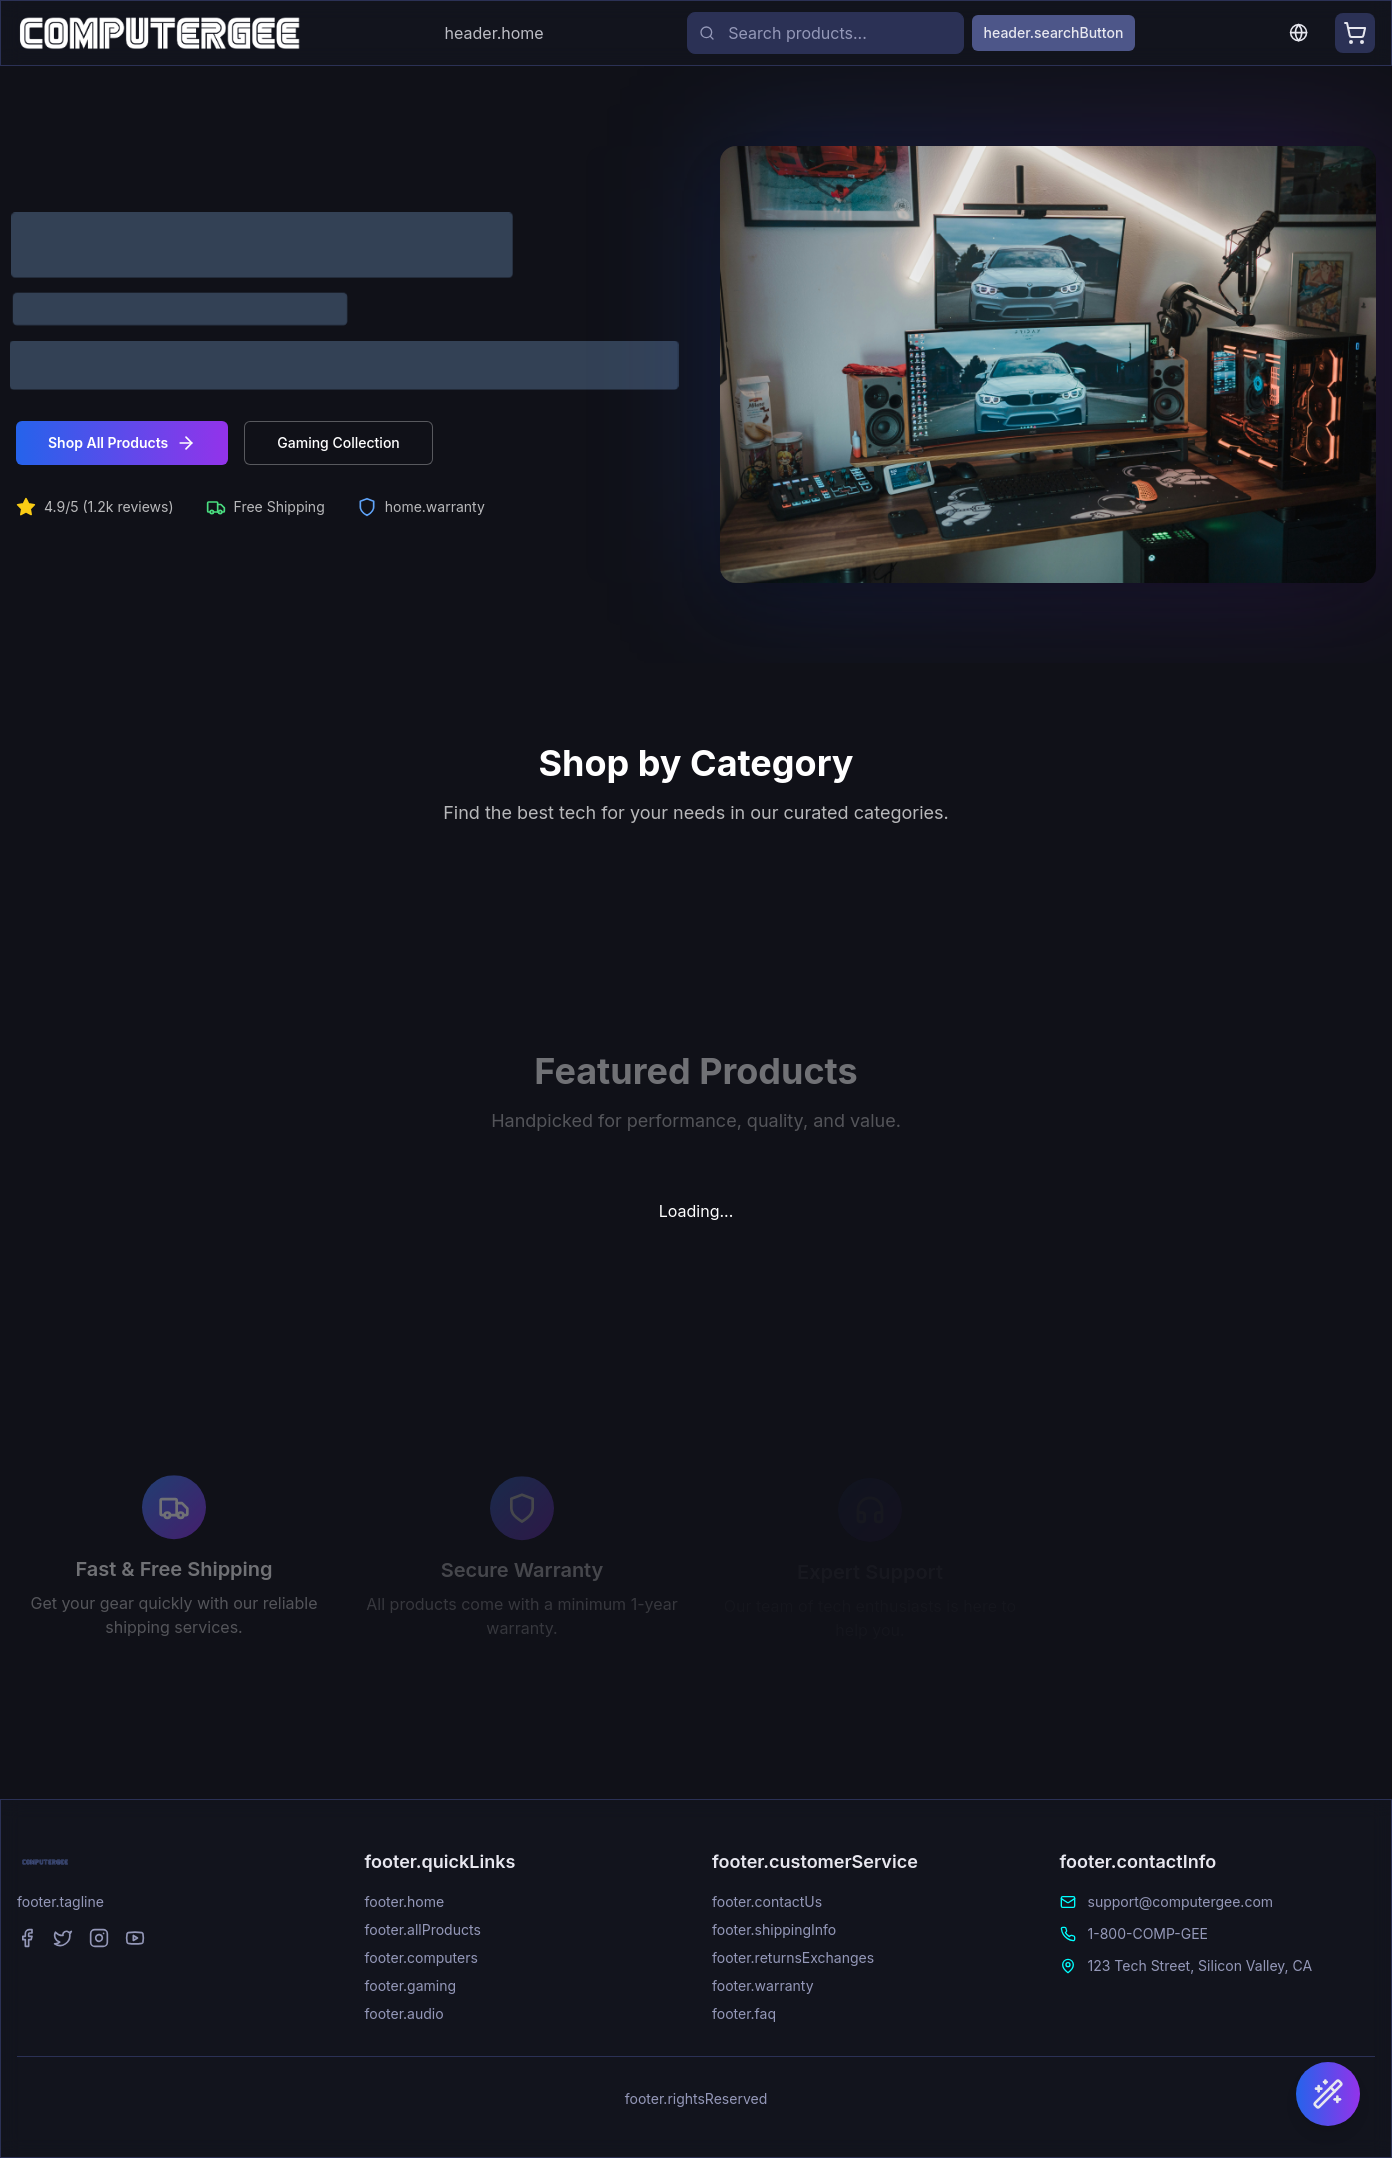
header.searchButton (1054, 32)
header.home (494, 33)
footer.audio (404, 2013)
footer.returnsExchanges (793, 1957)
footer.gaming (411, 1985)
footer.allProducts (423, 1929)
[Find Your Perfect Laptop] (1328, 2094)
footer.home (405, 1901)
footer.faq (744, 2013)
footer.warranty (763, 1985)
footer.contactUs (767, 1901)
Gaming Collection (338, 442)
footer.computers (421, 1957)
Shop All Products (122, 443)
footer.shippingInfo (774, 1929)
